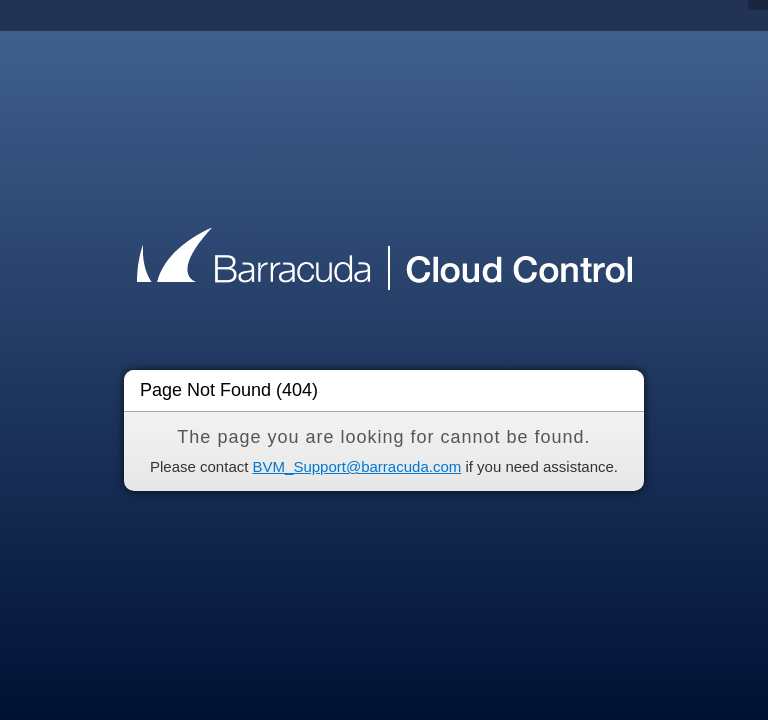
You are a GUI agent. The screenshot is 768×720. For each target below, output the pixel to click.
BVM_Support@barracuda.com (357, 466)
